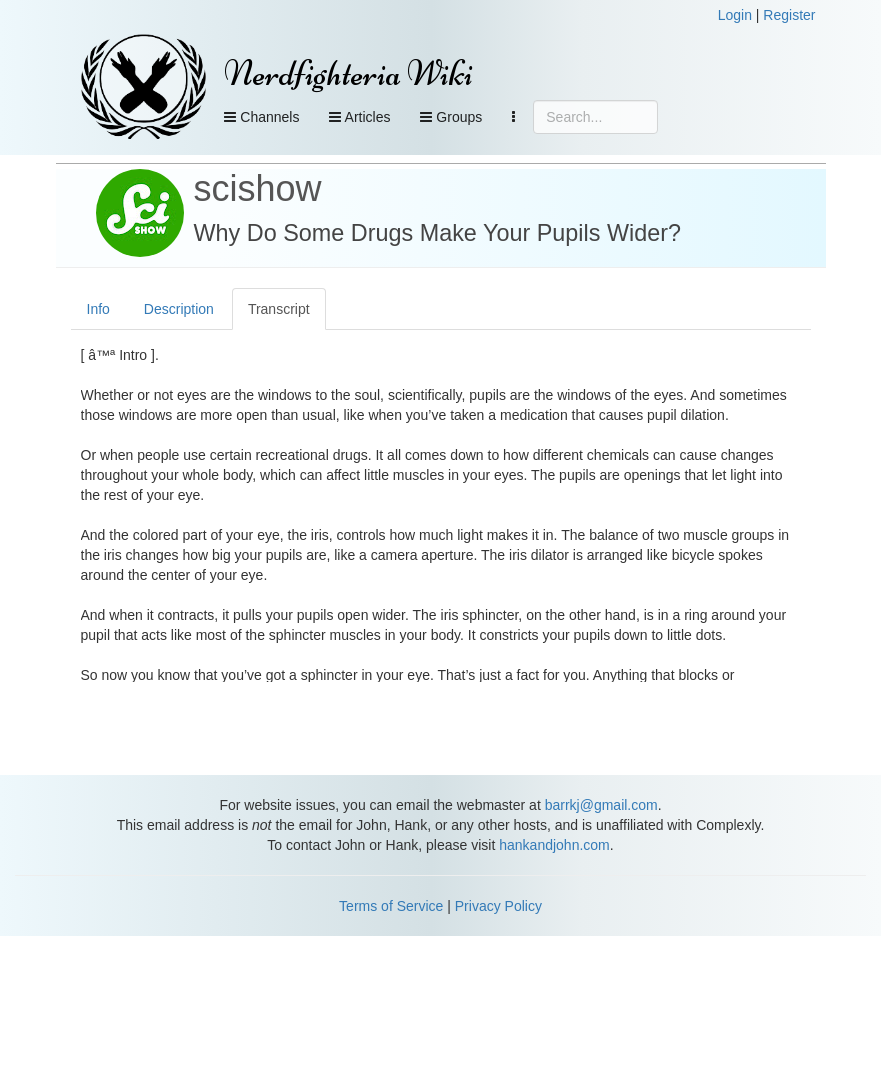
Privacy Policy (498, 906)
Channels (261, 117)
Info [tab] (98, 309)
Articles (359, 117)
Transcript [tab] (279, 309)
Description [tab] (179, 309)
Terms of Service (391, 906)
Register (789, 15)
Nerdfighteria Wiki (348, 73)
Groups (451, 117)
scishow (258, 188)
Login (735, 15)
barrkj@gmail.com (601, 805)
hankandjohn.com (554, 845)
